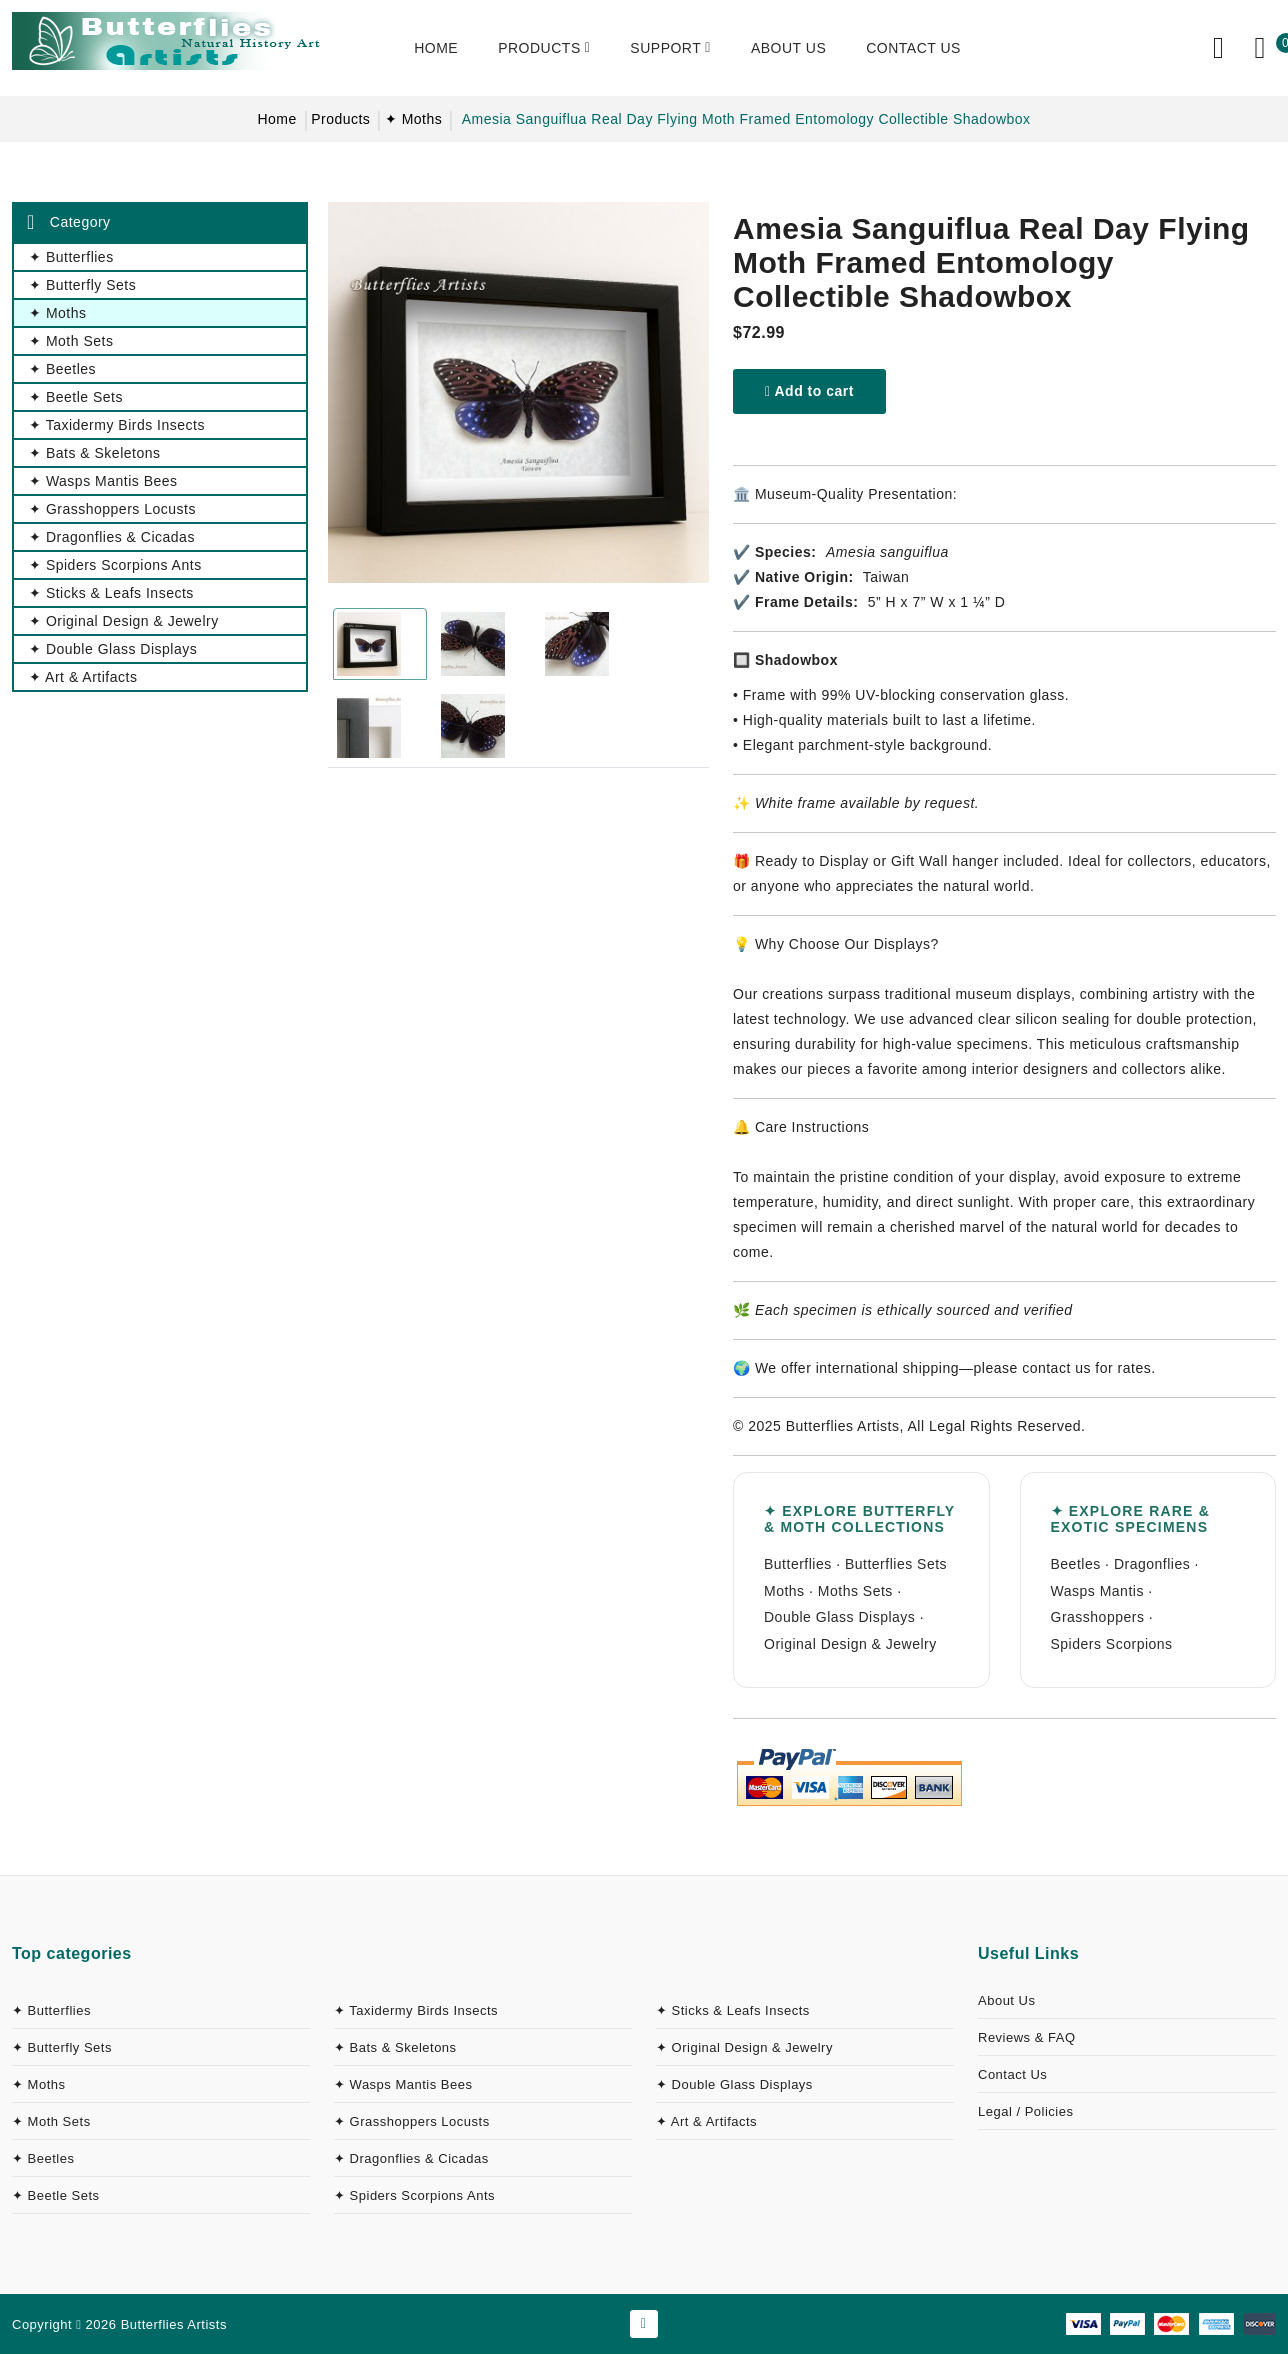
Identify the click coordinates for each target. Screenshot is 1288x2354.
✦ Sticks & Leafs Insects (733, 2010)
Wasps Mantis (1097, 1591)
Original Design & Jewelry (850, 1644)
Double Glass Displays (839, 1617)
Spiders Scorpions (1112, 1644)
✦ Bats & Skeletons (395, 2047)
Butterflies (798, 1564)
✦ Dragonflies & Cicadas (411, 2158)
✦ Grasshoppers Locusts (412, 2121)
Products (340, 119)
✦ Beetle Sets (56, 2195)
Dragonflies (1152, 1564)
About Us (1006, 2000)
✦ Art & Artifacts (706, 2121)
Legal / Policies (1025, 2111)
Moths (784, 1591)
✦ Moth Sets (51, 2121)
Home (276, 119)
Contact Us (1012, 2074)
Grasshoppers (1098, 1617)
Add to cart (809, 391)
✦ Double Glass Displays (734, 2084)
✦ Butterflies (51, 2010)
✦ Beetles (43, 2158)
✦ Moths (414, 119)
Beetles (1076, 1564)
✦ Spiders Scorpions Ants (414, 2195)
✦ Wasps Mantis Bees (403, 2084)
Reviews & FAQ (1027, 2037)
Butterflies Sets (896, 1564)
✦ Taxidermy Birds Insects (416, 2010)
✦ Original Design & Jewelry (744, 2047)
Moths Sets (855, 1591)
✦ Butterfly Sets (62, 2047)
